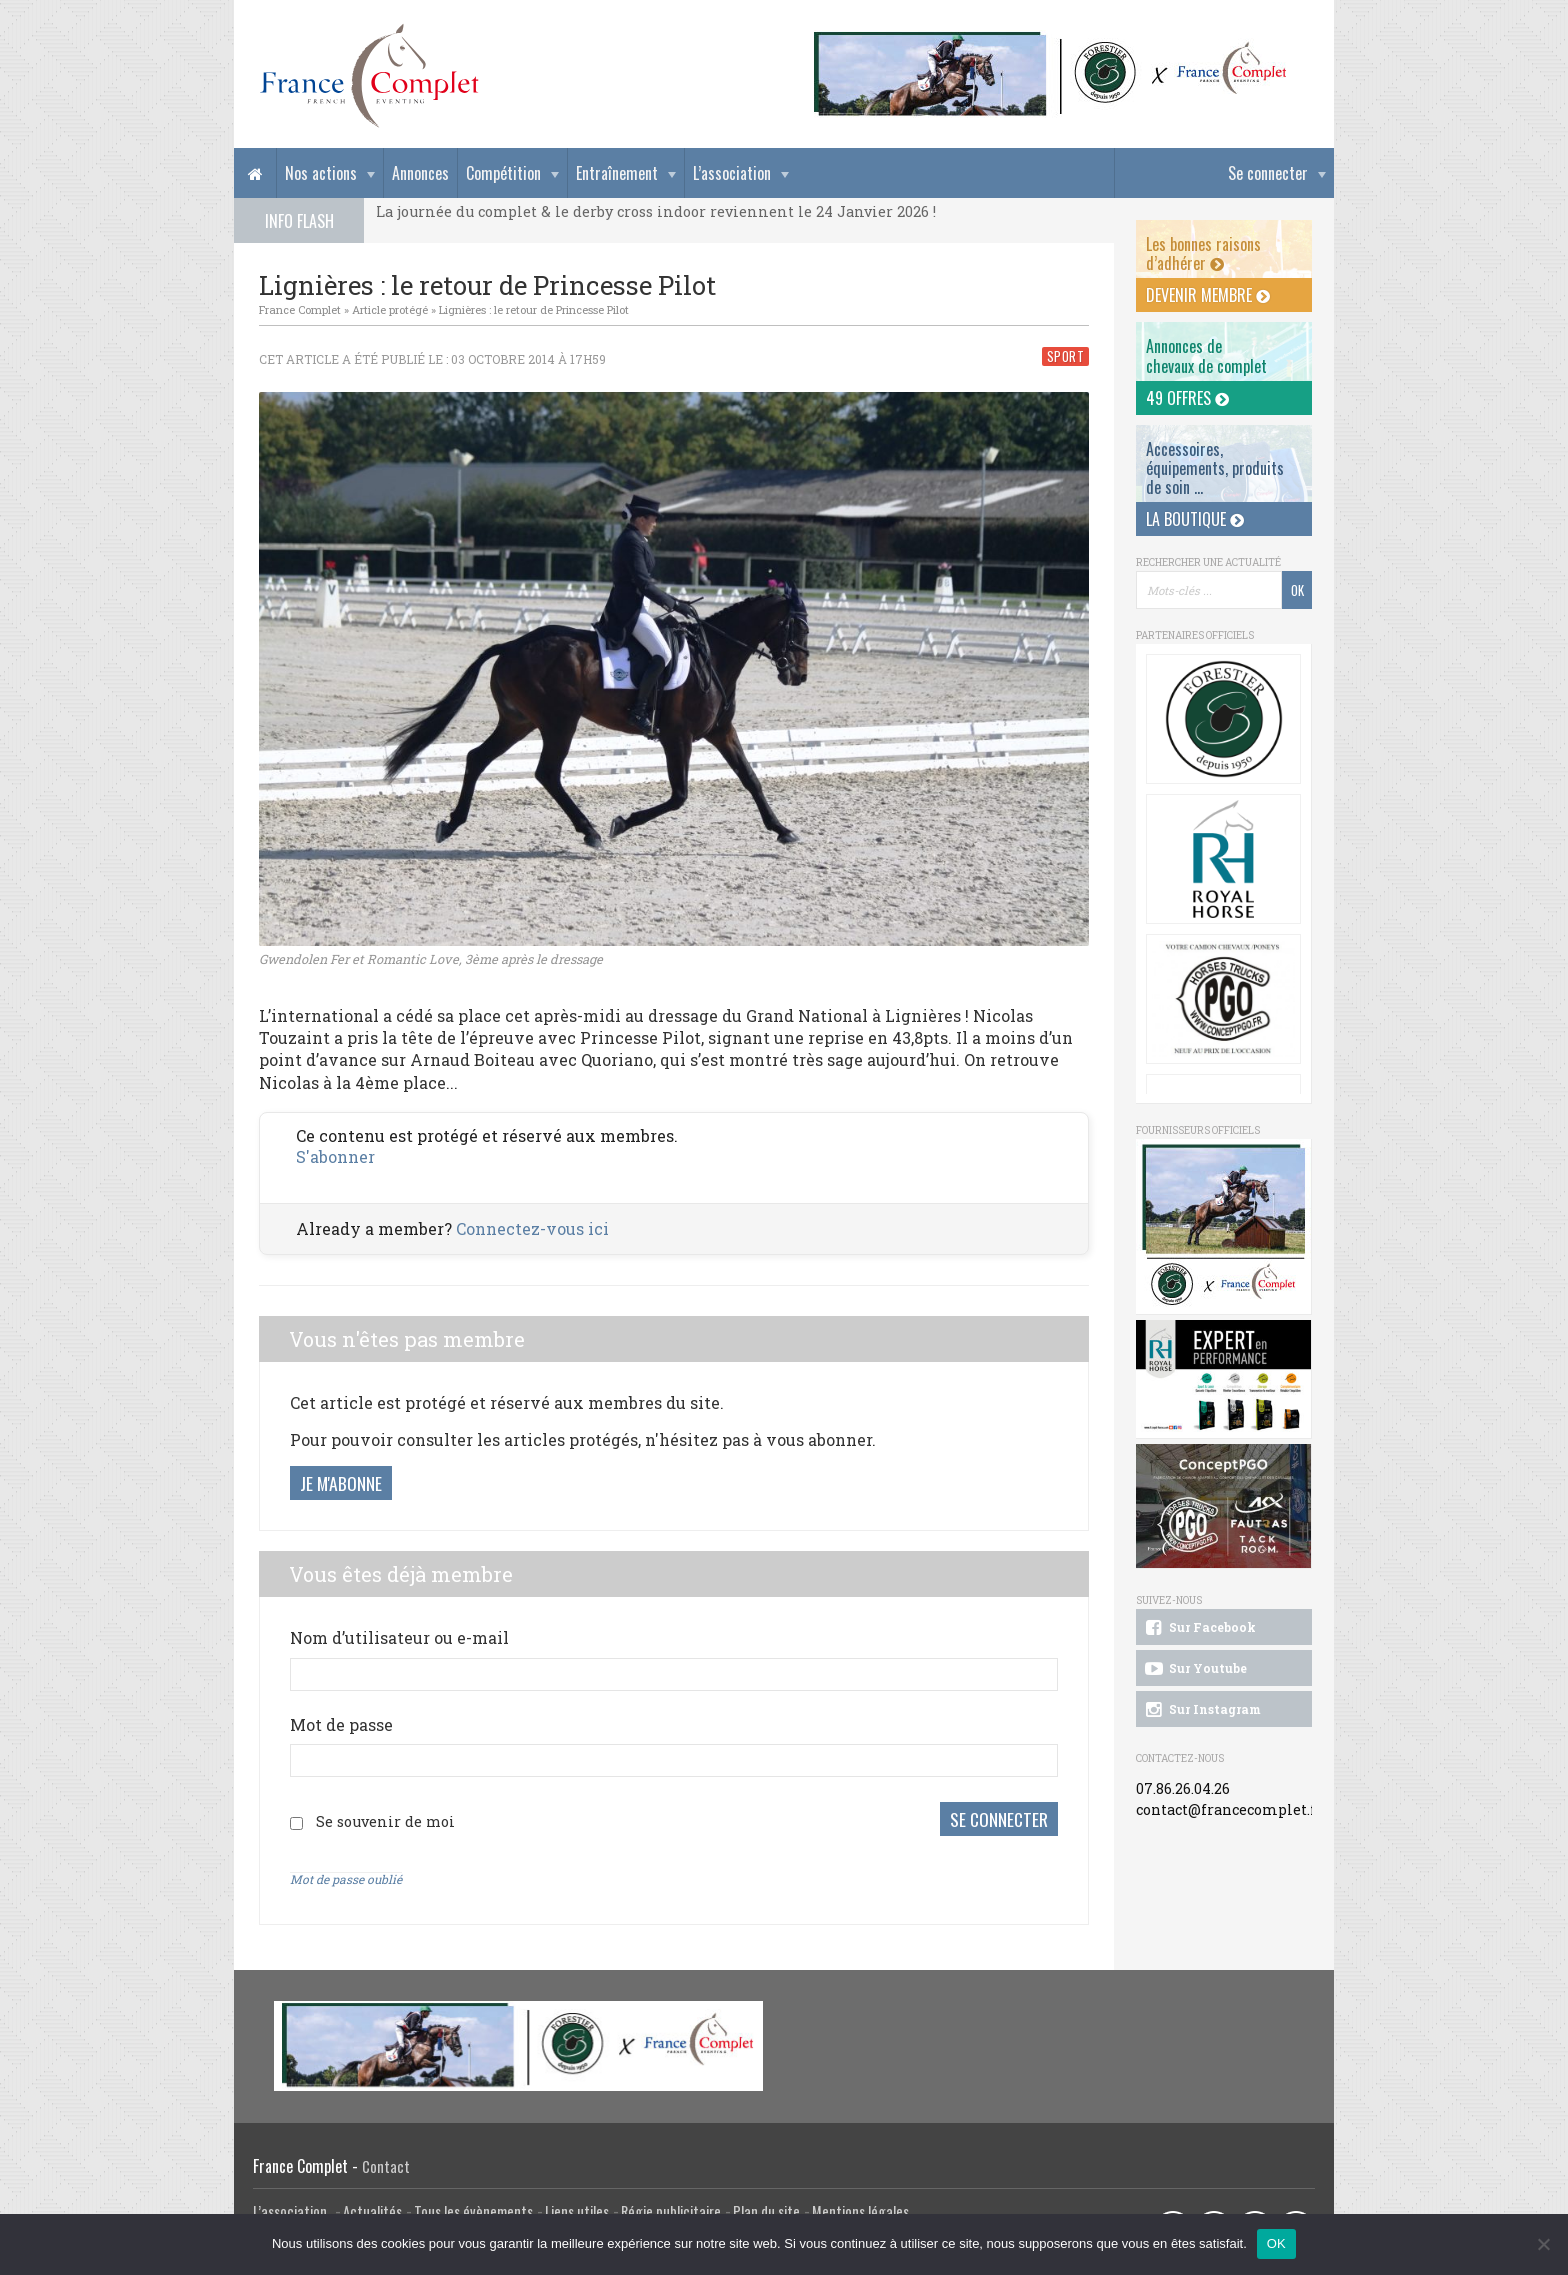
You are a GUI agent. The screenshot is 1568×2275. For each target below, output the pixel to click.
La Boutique (1195, 519)
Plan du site (766, 2207)
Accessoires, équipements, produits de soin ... (1215, 468)
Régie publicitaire (671, 2207)
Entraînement (617, 173)
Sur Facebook (1199, 1628)
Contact (386, 2162)
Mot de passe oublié (346, 1875)
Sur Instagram (1201, 1710)
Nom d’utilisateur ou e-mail (399, 1637)
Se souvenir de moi (385, 1819)
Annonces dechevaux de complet (1206, 355)
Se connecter (1268, 173)
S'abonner (335, 1156)
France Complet (300, 309)
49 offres (1187, 398)
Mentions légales (860, 2207)
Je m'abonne (341, 1483)
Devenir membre (1208, 295)
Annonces (420, 173)
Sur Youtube (1194, 1669)
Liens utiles (577, 2207)
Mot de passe (341, 1724)
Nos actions (321, 173)
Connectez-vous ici (532, 1228)
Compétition (503, 173)
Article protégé (390, 309)
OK (1276, 2243)
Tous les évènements (473, 2207)
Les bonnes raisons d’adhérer (1203, 253)
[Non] (1543, 2244)
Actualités (372, 2207)
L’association (732, 173)
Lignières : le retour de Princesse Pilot (534, 309)
